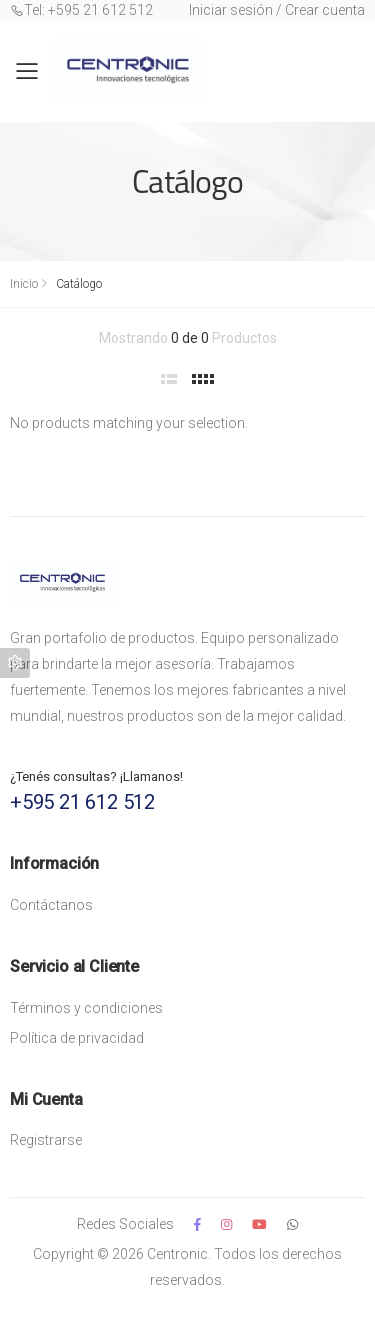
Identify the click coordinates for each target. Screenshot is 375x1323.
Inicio (24, 284)
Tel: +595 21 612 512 (81, 10)
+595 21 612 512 (82, 802)
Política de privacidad (77, 1038)
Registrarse (46, 1140)
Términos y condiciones (86, 1008)
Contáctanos (51, 905)
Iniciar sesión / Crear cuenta (277, 10)
